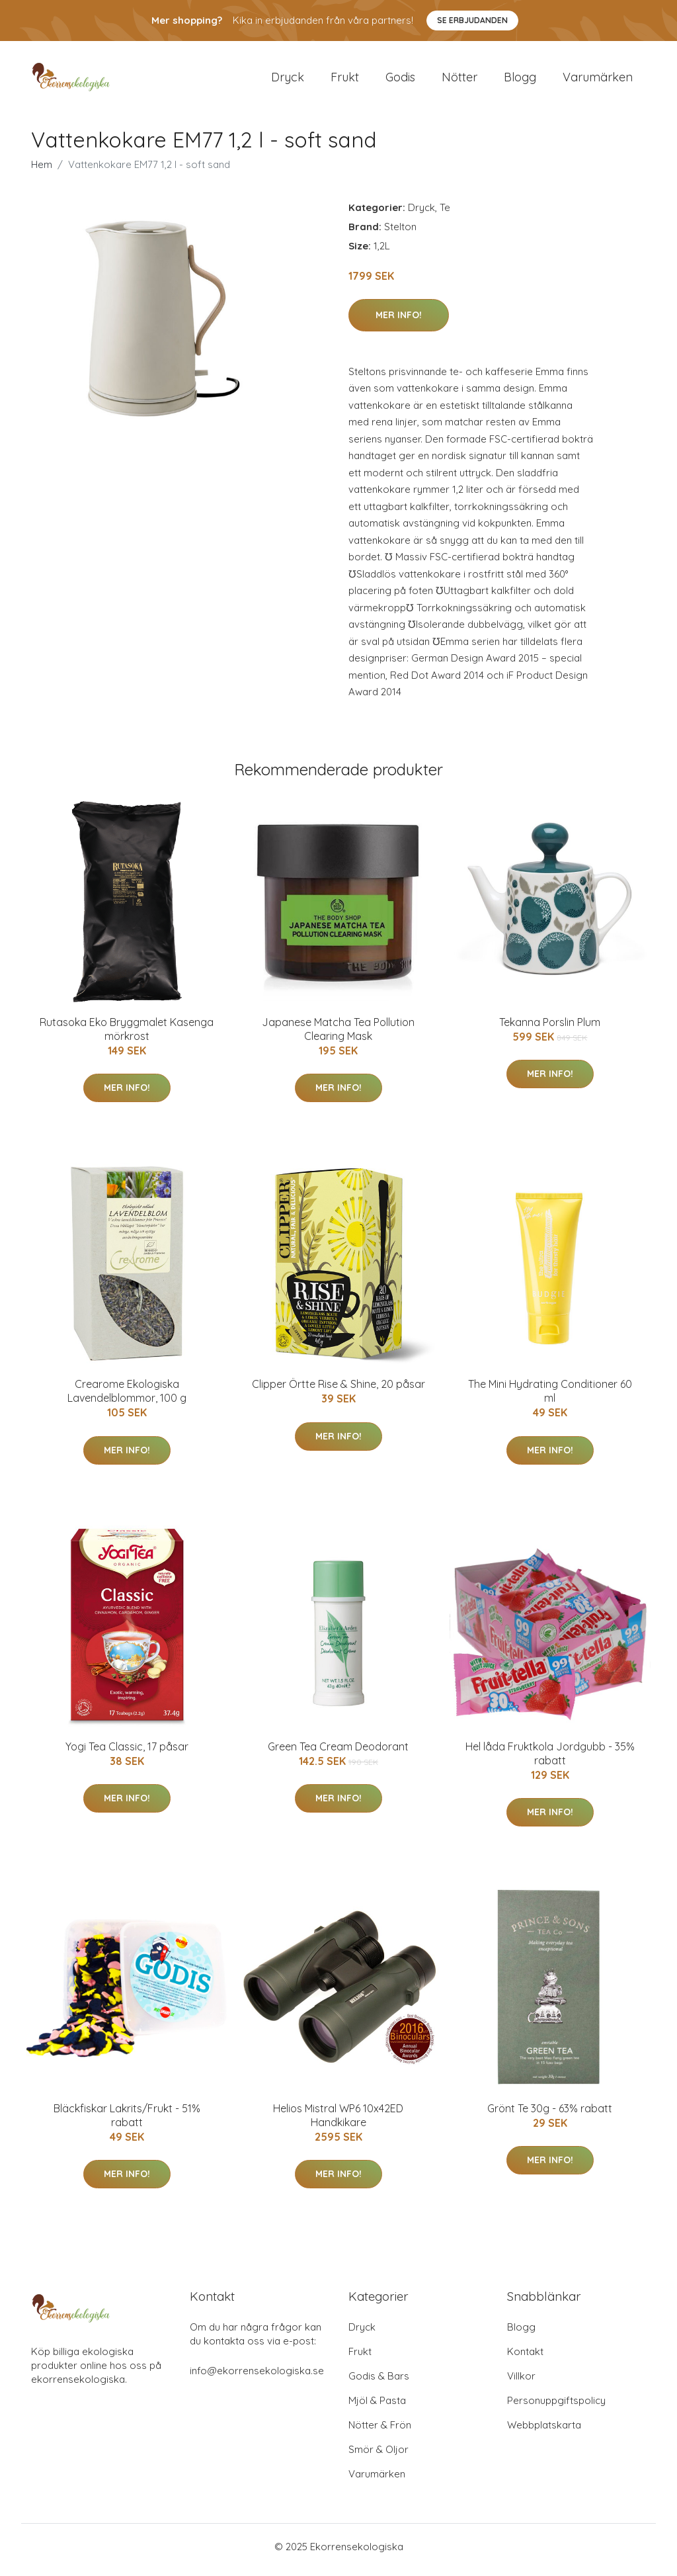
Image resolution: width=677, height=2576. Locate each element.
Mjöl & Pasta (377, 2407)
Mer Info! (399, 321)
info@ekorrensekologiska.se (257, 2377)
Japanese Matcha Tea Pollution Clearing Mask (338, 1035)
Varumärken (598, 80)
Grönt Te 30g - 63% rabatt (549, 2115)
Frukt (345, 80)
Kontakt (525, 2358)
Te (445, 214)
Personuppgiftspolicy (556, 2407)
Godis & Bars (378, 2382)
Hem (41, 171)
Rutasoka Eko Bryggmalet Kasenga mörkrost (127, 1035)
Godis (400, 80)
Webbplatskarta (544, 2431)
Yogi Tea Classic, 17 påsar (126, 1753)
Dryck (287, 80)
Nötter (459, 80)
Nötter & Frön (379, 2431)
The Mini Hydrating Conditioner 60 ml (550, 1398)
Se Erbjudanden (472, 20)
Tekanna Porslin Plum (549, 1028)
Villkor (521, 2382)
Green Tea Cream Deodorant (338, 1753)
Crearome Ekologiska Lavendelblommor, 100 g (126, 1398)
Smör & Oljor (378, 2456)
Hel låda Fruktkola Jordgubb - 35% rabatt (550, 1760)
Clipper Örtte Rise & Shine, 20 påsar (338, 1391)
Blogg (520, 80)
